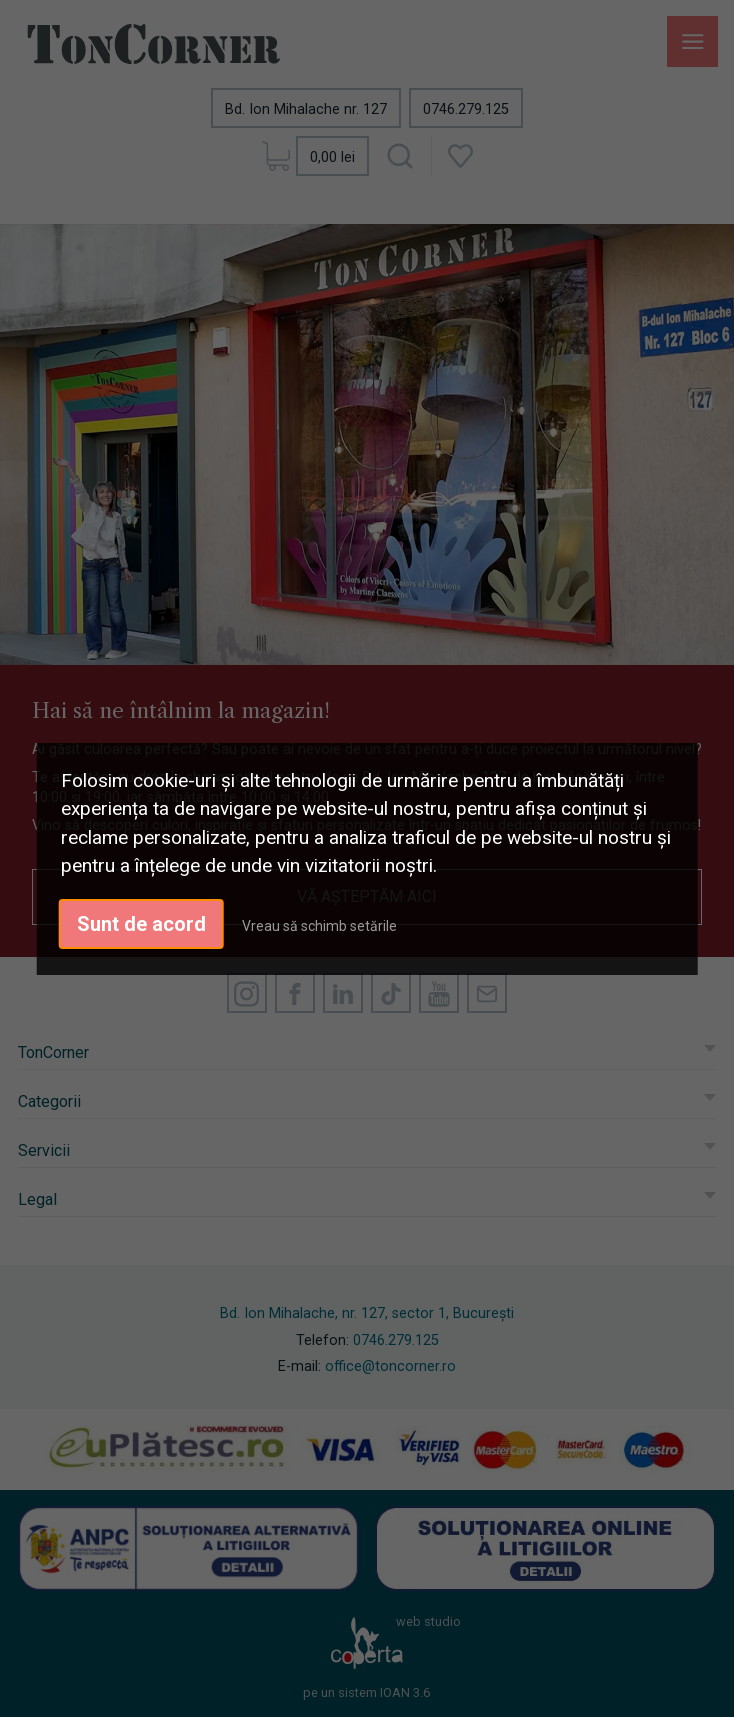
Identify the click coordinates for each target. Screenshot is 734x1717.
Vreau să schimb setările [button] (319, 926)
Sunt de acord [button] (141, 924)
